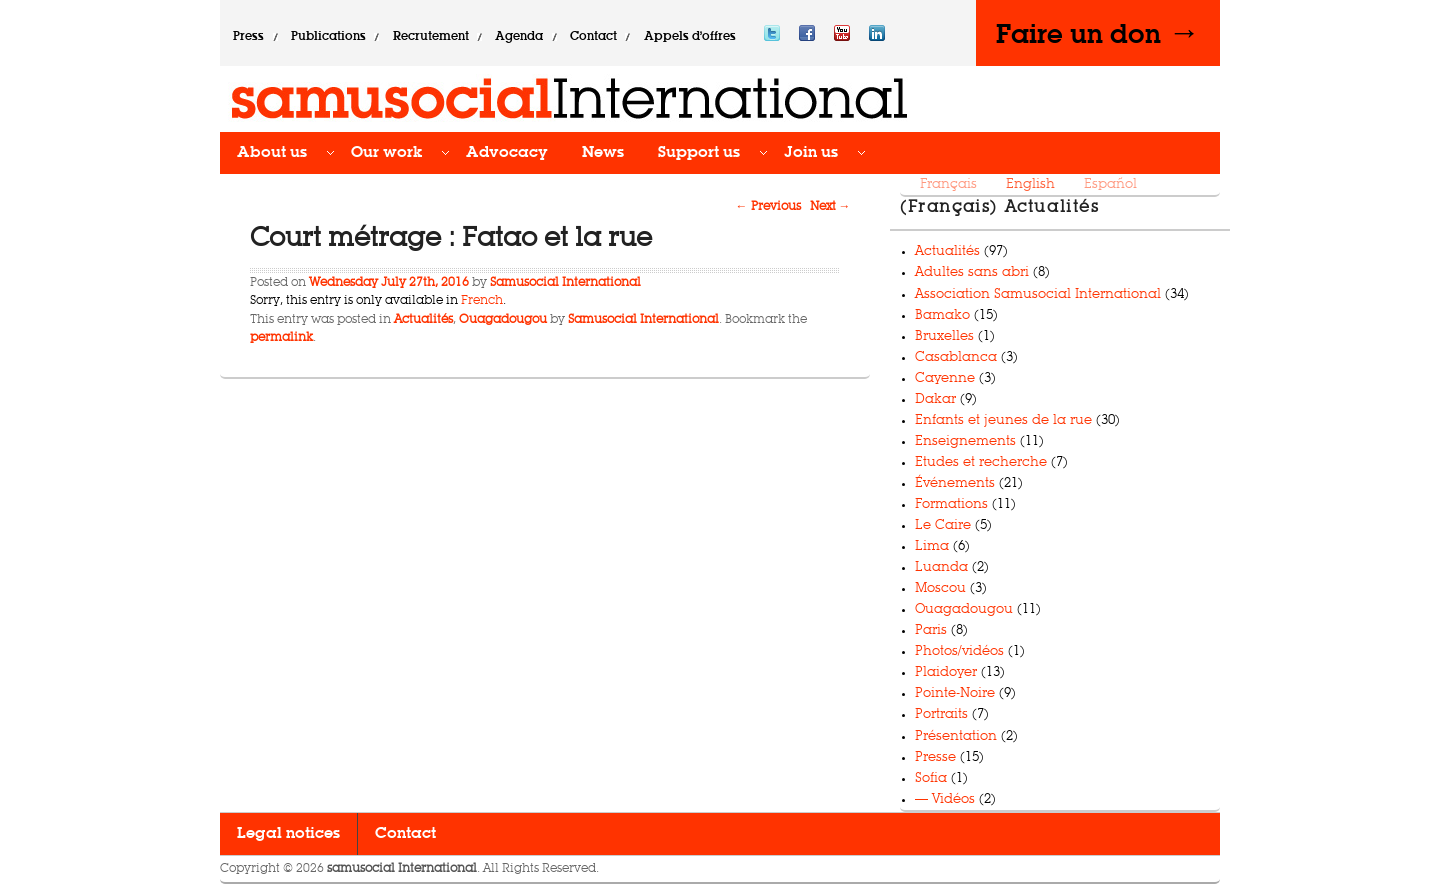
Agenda (519, 36)
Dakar (935, 399)
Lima (932, 546)
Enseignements (965, 441)
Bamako (942, 315)
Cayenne (945, 378)
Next (830, 207)
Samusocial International (565, 283)
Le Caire (943, 525)
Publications (328, 36)
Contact (593, 36)
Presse (935, 757)
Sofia (931, 778)
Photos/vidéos (959, 651)
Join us (811, 153)
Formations (951, 504)
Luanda (941, 567)
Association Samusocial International (1038, 294)
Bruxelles (944, 336)
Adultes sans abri (972, 272)
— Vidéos (945, 799)
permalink (281, 338)
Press (248, 36)
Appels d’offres (690, 36)
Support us (699, 153)
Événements (955, 483)
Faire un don (1098, 33)
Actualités (423, 320)
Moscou (940, 588)
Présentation (956, 736)
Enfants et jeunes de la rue (1003, 420)
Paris (931, 630)
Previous (768, 207)
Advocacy (507, 153)
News (603, 153)
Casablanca (956, 357)
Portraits (941, 714)
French (482, 301)
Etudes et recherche (981, 462)
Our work (386, 153)
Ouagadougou (503, 320)
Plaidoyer (946, 672)
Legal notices (288, 834)
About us (272, 153)
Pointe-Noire (955, 693)
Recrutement (431, 36)
